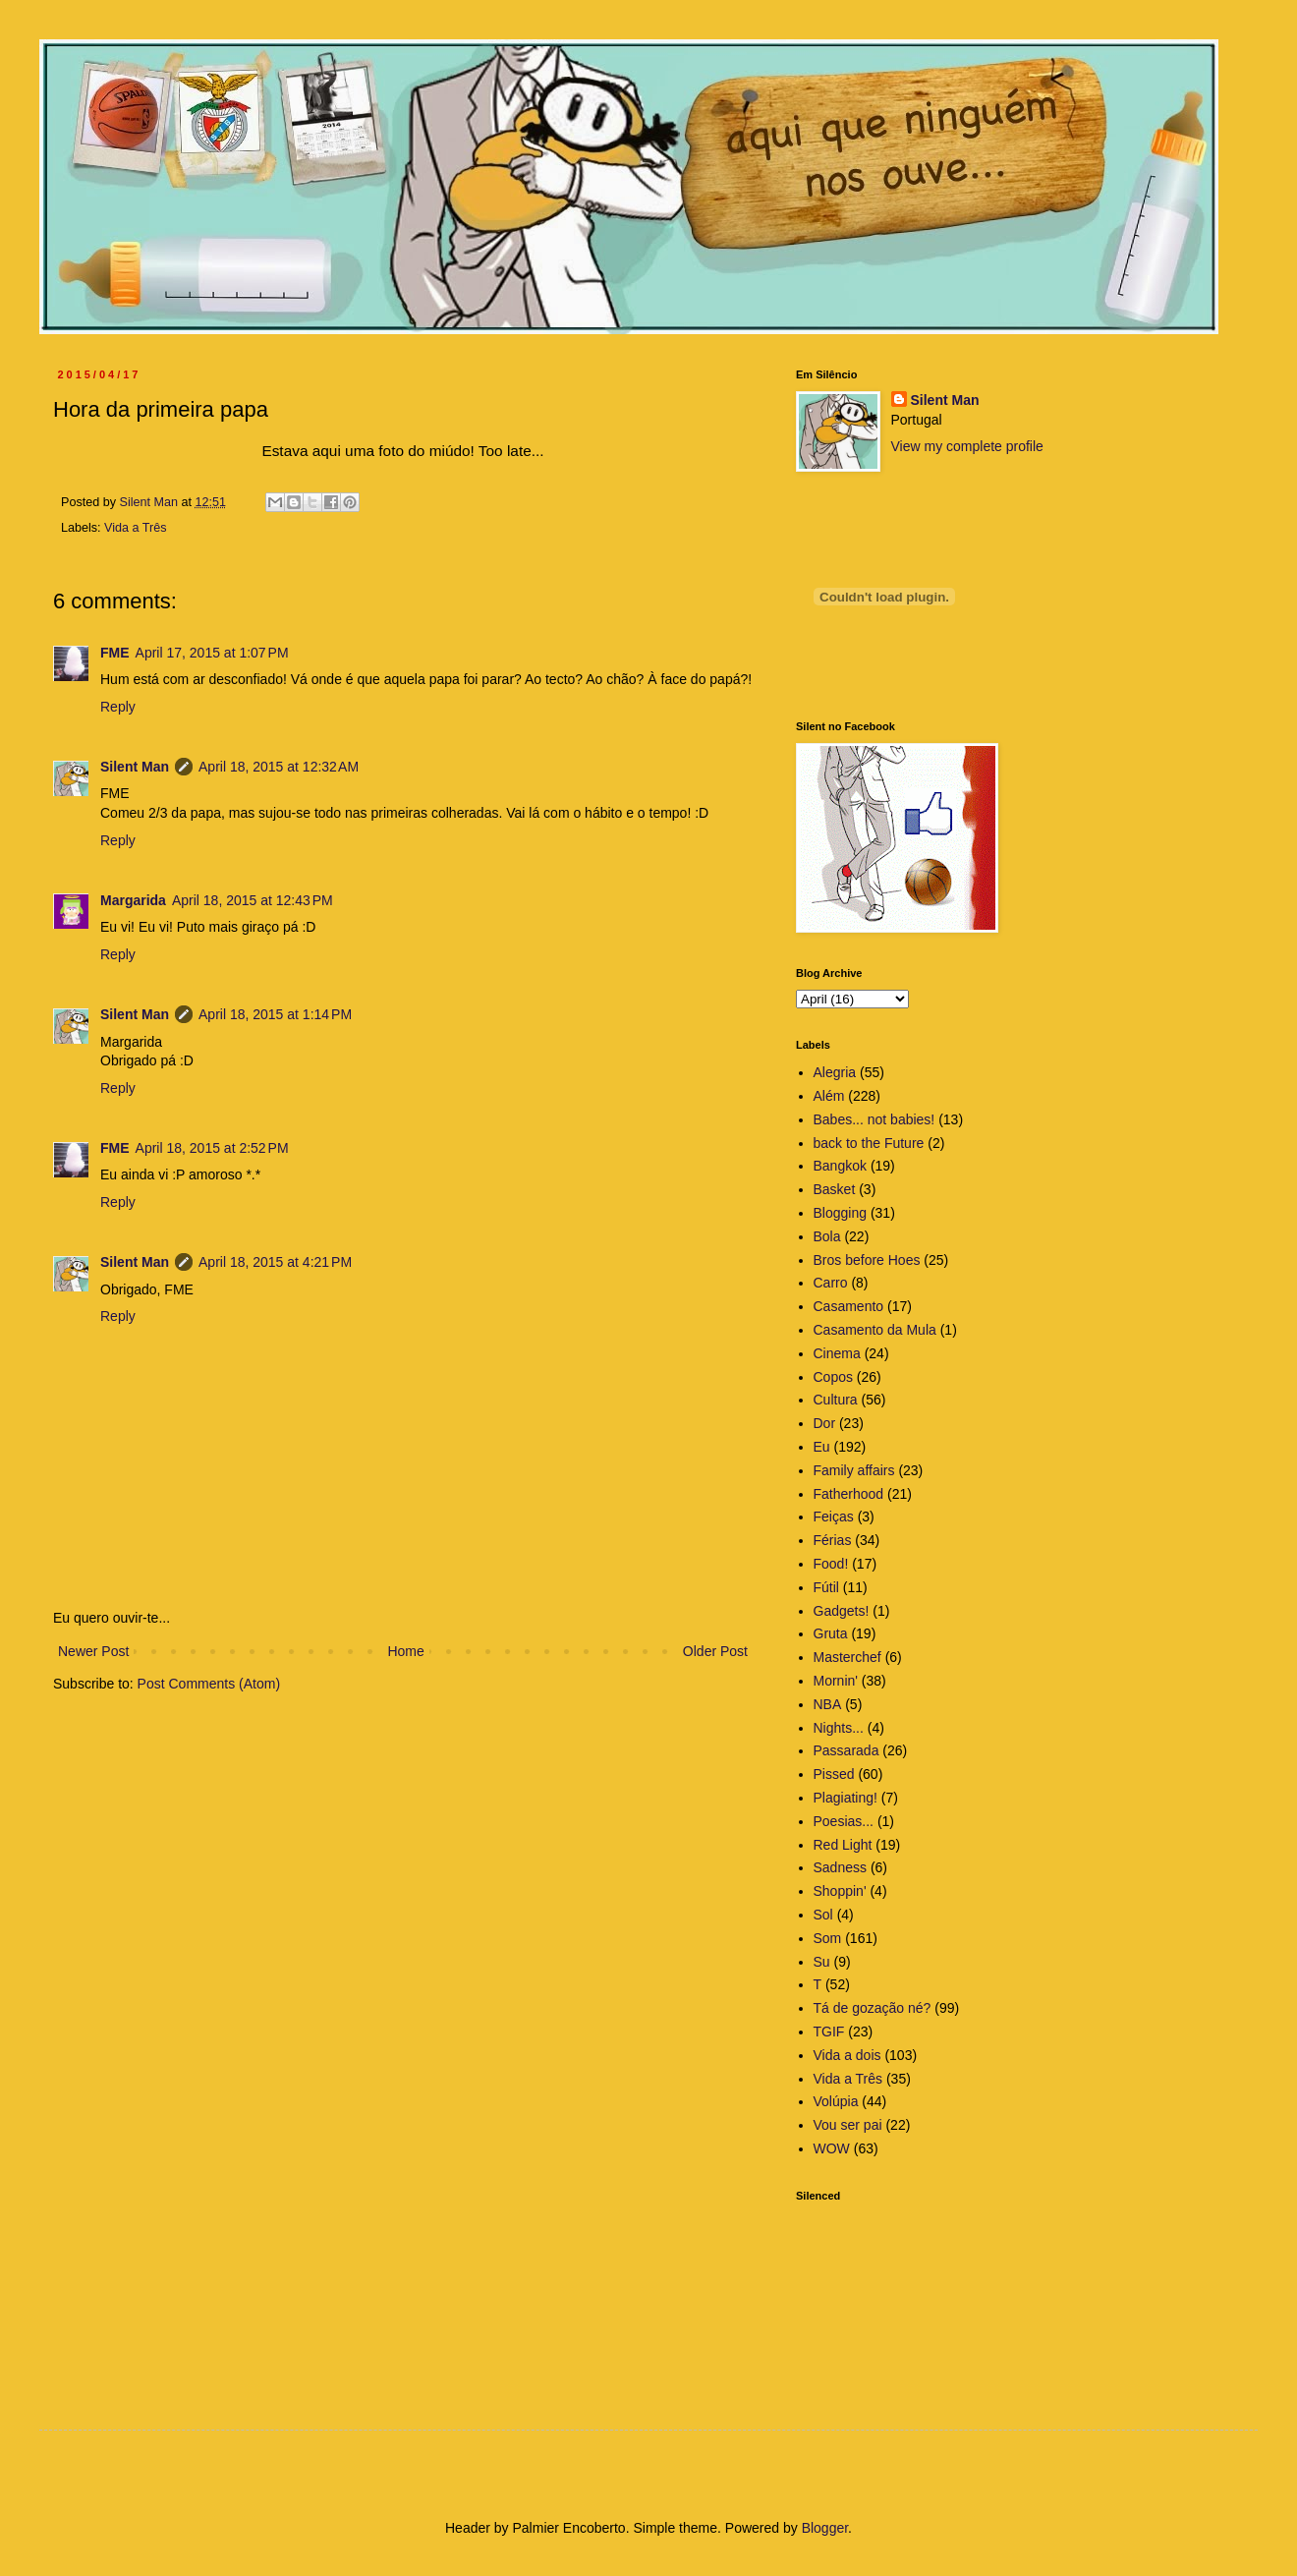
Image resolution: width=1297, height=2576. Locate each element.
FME (115, 652)
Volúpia (836, 2101)
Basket (835, 1189)
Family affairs (854, 1470)
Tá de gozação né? (872, 2008)
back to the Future (869, 1143)
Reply (118, 707)
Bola (827, 1236)
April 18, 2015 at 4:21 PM (275, 1262)
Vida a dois (847, 2055)
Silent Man (134, 766)
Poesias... (844, 1821)
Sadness (840, 1867)
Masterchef (847, 1657)
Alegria (835, 1072)
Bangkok (840, 1166)
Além (829, 1096)
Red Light (843, 1845)
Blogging (841, 1213)
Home (405, 1651)
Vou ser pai (848, 2125)
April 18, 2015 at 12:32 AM (278, 766)
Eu (822, 1447)
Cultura (836, 1399)
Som (828, 1938)
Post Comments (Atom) (209, 1683)
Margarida (133, 900)
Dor (825, 1423)
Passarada (846, 1750)
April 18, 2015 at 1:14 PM (275, 1014)
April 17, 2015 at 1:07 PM (212, 652)
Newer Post (93, 1651)
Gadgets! (842, 1611)
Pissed (834, 1774)
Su (822, 1962)
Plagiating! (845, 1797)
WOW (832, 2148)
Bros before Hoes (867, 1260)
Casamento (849, 1306)
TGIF (829, 2031)
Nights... (839, 1728)
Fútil (826, 1587)
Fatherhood (849, 1494)
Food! (831, 1564)
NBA (828, 1704)
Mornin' (836, 1681)
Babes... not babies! (874, 1119)
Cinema (837, 1353)
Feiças (834, 1516)
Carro (831, 1282)
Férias (833, 1540)
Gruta (831, 1633)
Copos (833, 1377)
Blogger (825, 2528)
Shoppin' (840, 1891)
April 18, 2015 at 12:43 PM (252, 900)
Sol (823, 1914)
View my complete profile (967, 446)
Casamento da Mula (875, 1330)
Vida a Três (135, 528)
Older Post (715, 1651)
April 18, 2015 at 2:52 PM (212, 1148)
